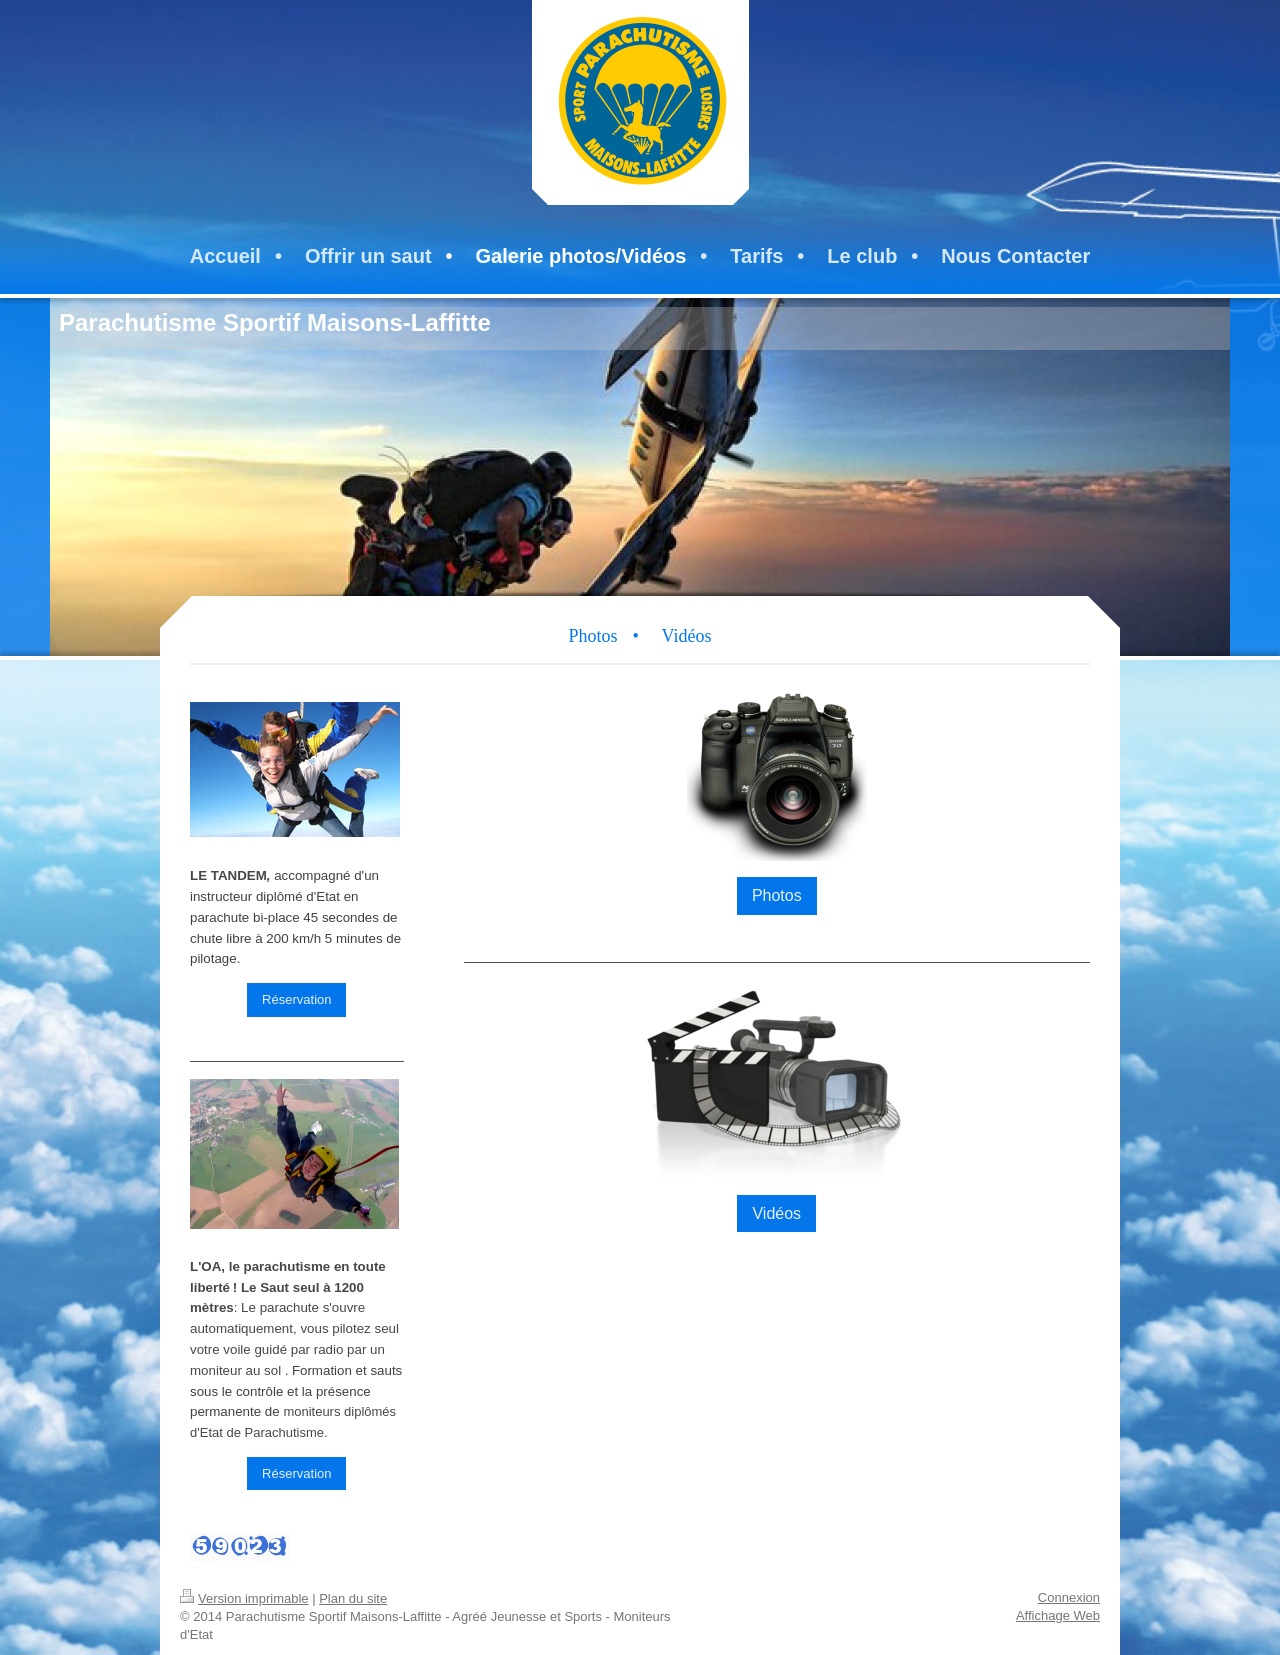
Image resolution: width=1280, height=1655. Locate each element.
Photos (777, 895)
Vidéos (776, 1213)
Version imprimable (244, 1598)
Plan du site (353, 1598)
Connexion (1069, 1597)
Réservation (296, 999)
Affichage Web (1058, 1615)
